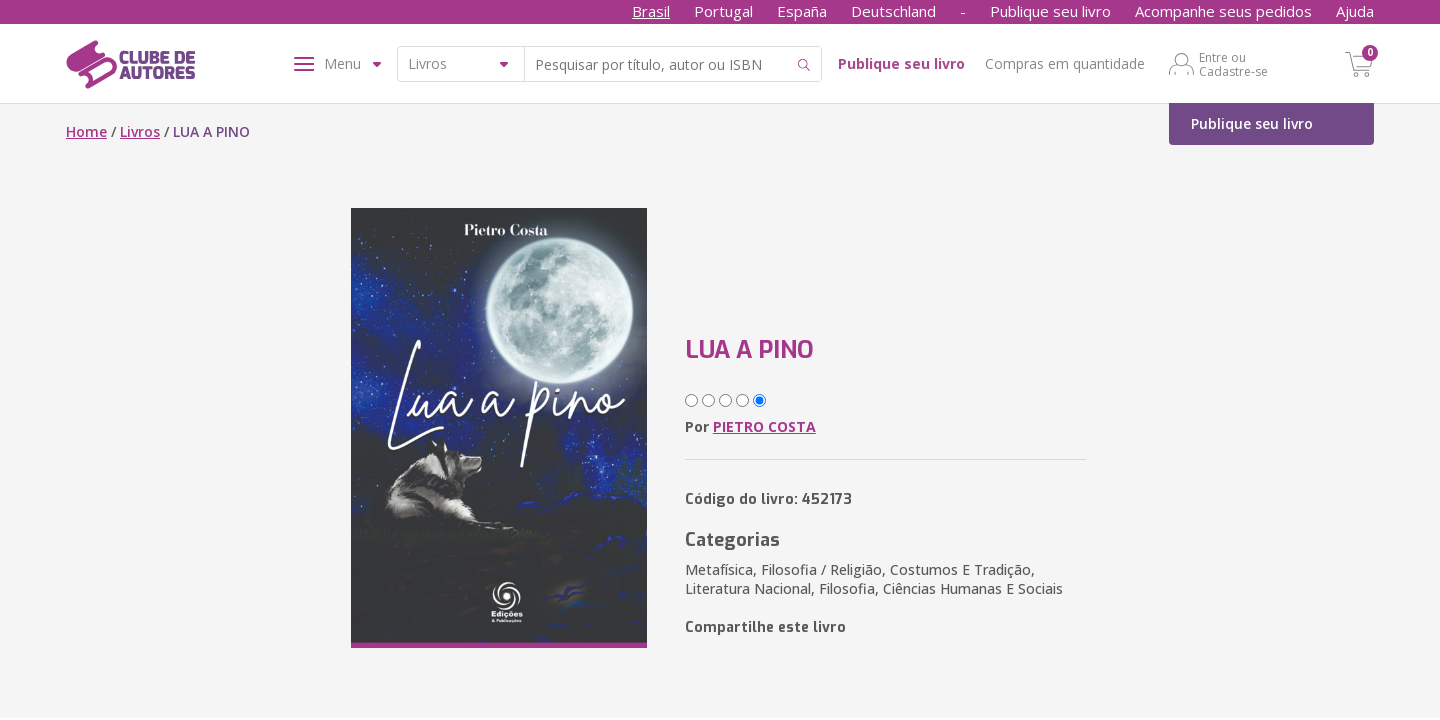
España (802, 11)
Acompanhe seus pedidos (1223, 11)
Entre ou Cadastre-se (1233, 64)
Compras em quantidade (1065, 63)
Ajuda (1355, 11)
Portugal (723, 11)
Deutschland (893, 11)
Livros (140, 131)
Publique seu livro (1050, 11)
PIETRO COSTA (764, 426)
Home (86, 131)
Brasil (651, 11)
